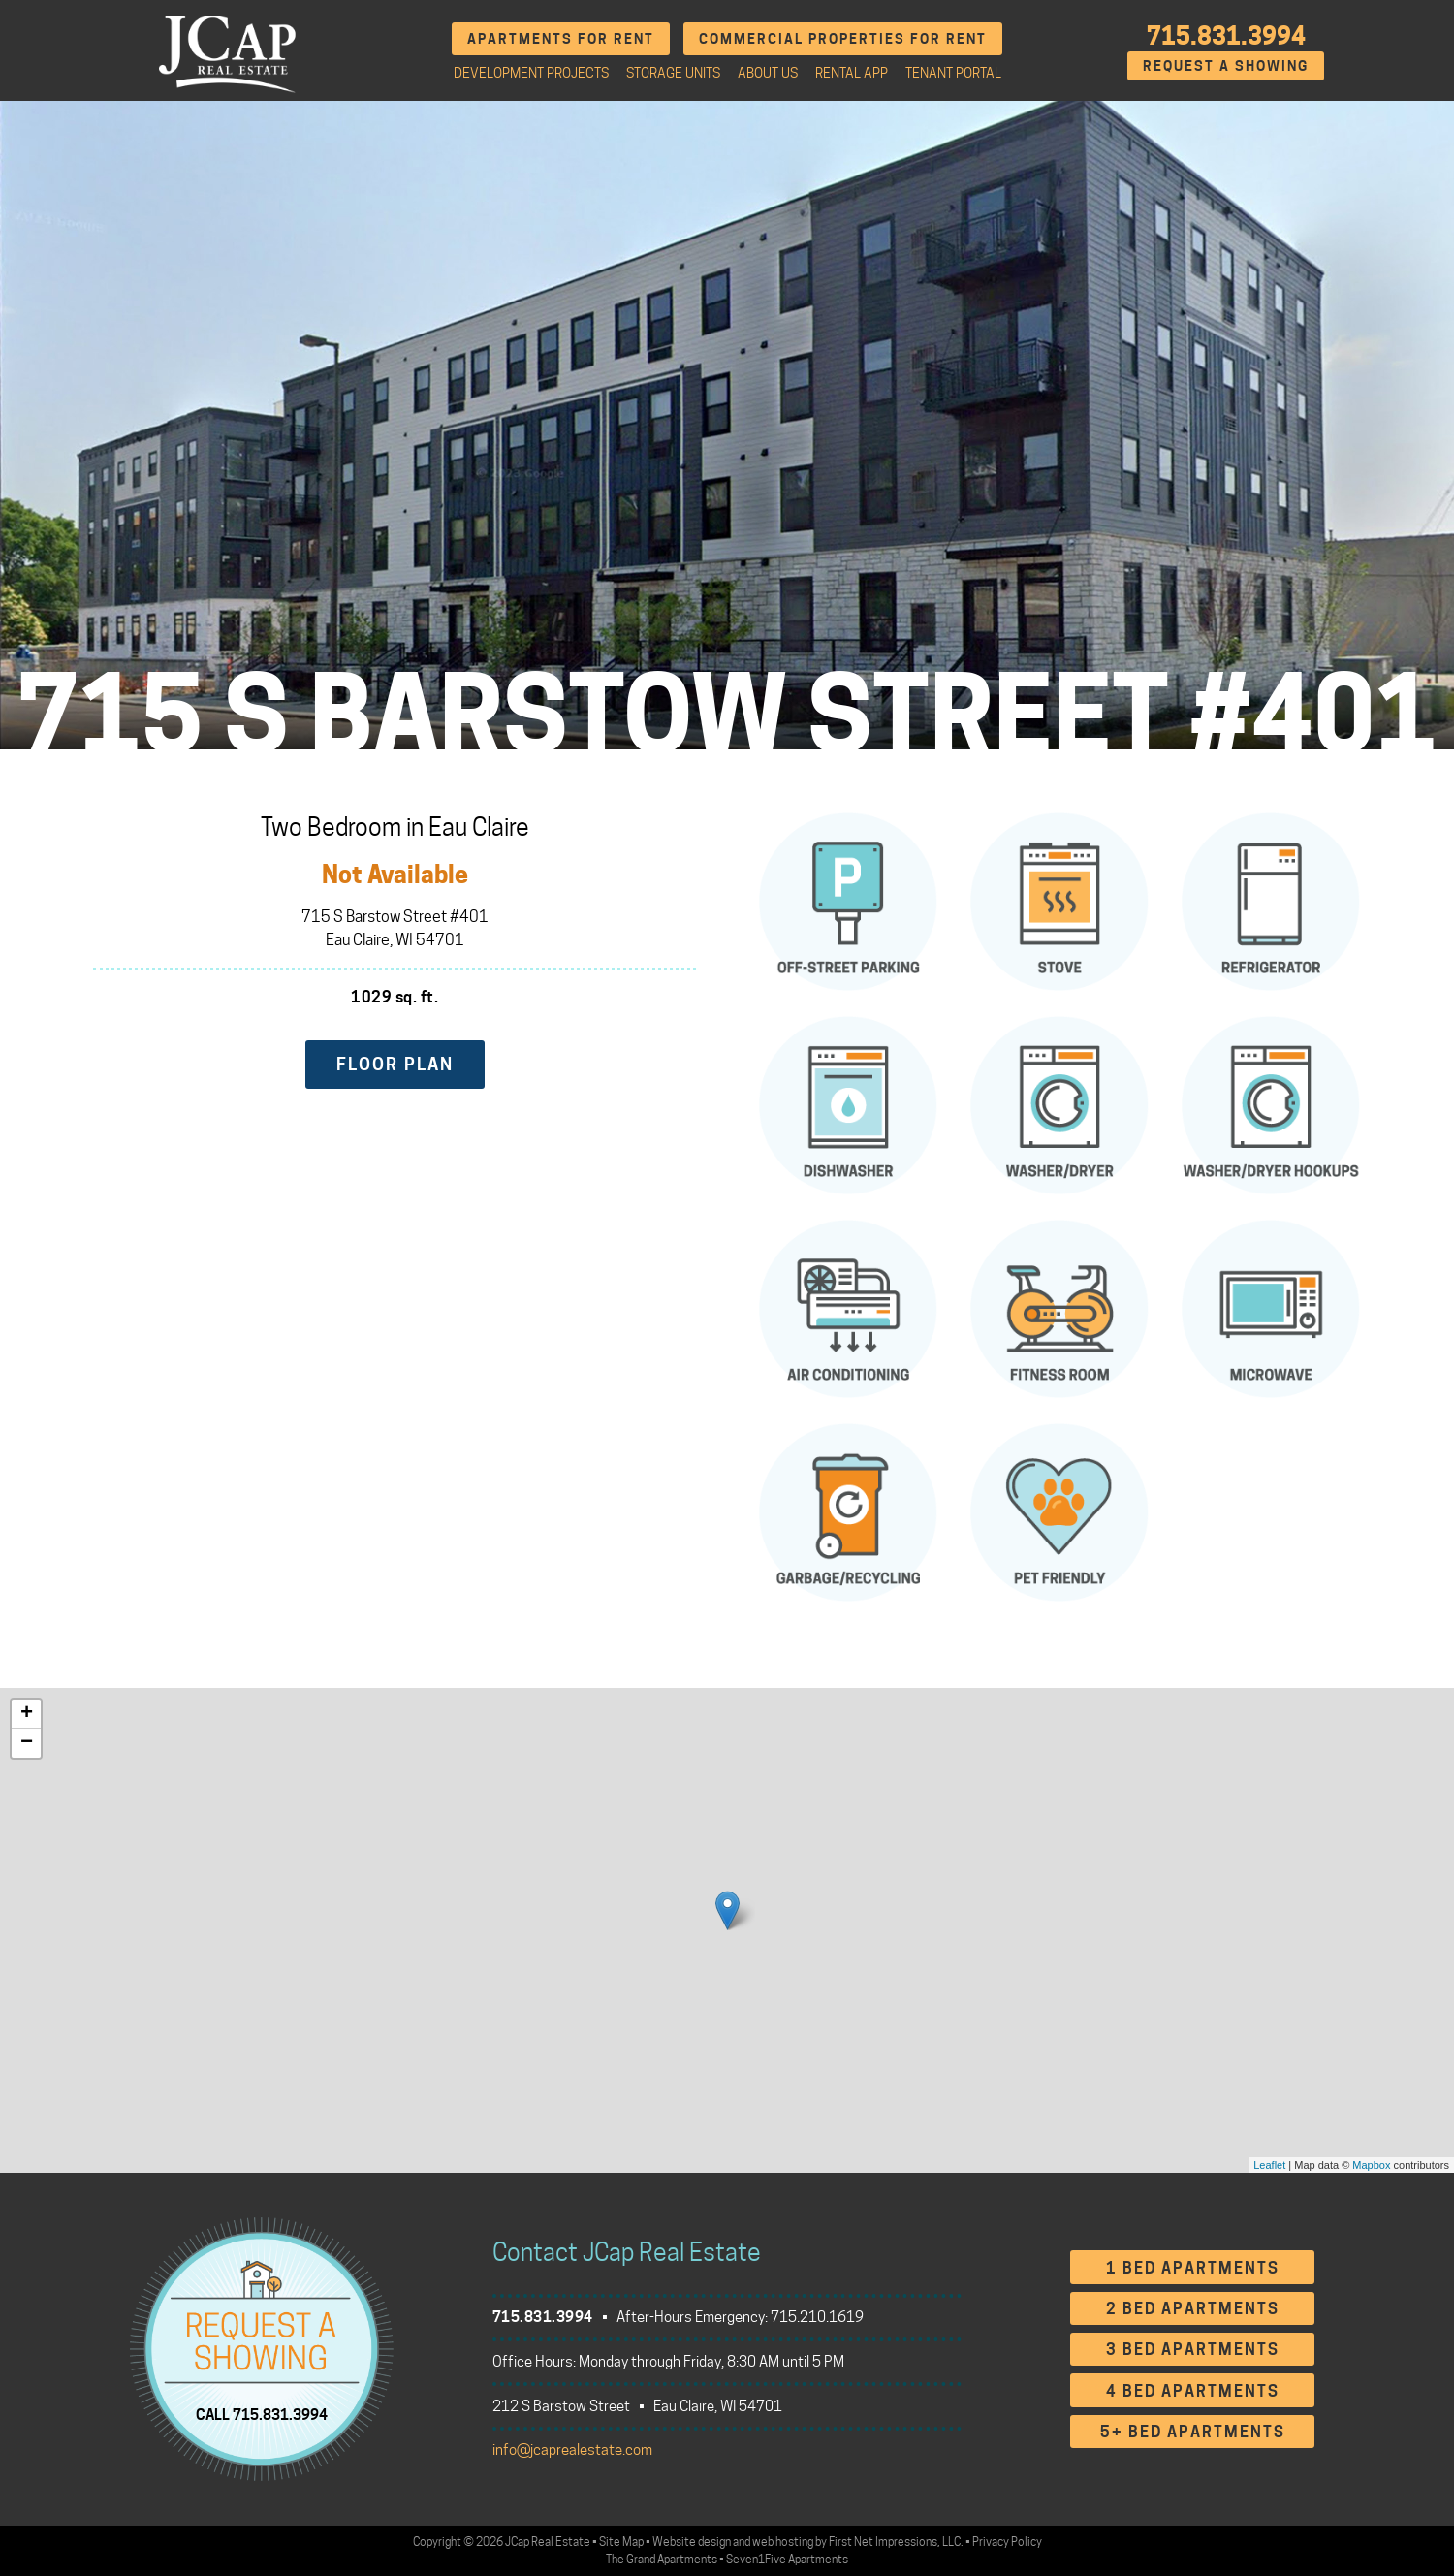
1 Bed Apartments (1193, 2268)
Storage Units (673, 72)
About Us (768, 72)
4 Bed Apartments (1193, 2391)
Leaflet (1269, 2165)
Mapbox (1371, 2165)
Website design (691, 2541)
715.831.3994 (1226, 35)
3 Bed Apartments (1193, 2349)
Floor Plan (395, 1064)
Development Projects (531, 72)
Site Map (621, 2541)
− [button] (26, 1743)
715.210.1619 (817, 2317)
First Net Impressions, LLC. (896, 2541)
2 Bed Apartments (1193, 2309)
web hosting (782, 2541)
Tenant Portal (953, 72)
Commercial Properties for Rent (843, 38)
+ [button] (26, 1714)
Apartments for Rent (560, 38)
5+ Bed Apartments (1192, 2432)
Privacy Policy (1007, 2541)
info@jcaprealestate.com (572, 2450)
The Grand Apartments (661, 2559)
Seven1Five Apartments (787, 2559)
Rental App (851, 72)
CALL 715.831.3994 (262, 2414)
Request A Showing (1226, 65)
